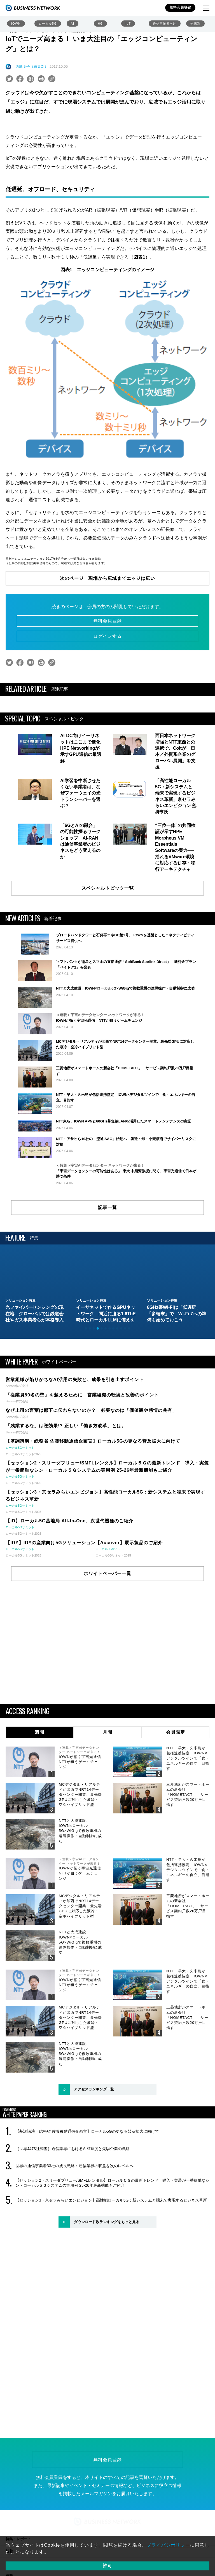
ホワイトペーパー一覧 (107, 1645)
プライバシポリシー (168, 2545)
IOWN (16, 23)
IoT (128, 23)
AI (72, 23)
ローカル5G (48, 23)
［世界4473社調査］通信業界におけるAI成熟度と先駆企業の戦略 (72, 2220)
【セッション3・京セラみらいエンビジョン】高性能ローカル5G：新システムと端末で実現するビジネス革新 (111, 2272)
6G (100, 23)
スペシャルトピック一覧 (107, 888)
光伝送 (195, 23)
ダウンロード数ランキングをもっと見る (106, 2294)
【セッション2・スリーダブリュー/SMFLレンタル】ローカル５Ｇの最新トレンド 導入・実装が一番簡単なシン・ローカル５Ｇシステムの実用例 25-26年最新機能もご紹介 (112, 2254)
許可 (107, 2565)
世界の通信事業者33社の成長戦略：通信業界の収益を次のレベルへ (74, 2237)
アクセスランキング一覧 (94, 2161)
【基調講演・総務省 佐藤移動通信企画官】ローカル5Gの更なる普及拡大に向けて (87, 2203)
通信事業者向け (164, 23)
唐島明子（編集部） (31, 66)
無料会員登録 (180, 7)
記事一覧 (107, 1279)
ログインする (107, 636)
